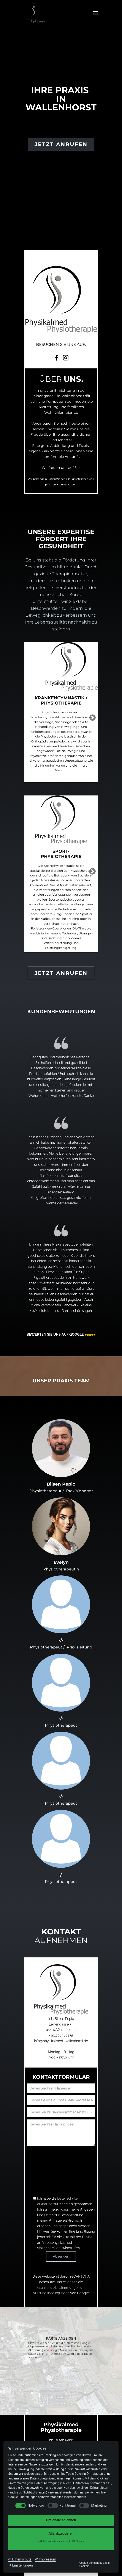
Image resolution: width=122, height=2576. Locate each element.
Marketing (98, 2505)
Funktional (68, 2505)
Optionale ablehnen (61, 2520)
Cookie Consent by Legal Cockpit (94, 2564)
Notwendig (35, 2505)
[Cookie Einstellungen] (20, 2565)
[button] (92, 717)
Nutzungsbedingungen (51, 2293)
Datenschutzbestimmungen (57, 2288)
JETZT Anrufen (61, 144)
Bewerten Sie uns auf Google (61, 1335)
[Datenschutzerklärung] (19, 2559)
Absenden (61, 2256)
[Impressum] (45, 2559)
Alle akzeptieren (61, 2537)
